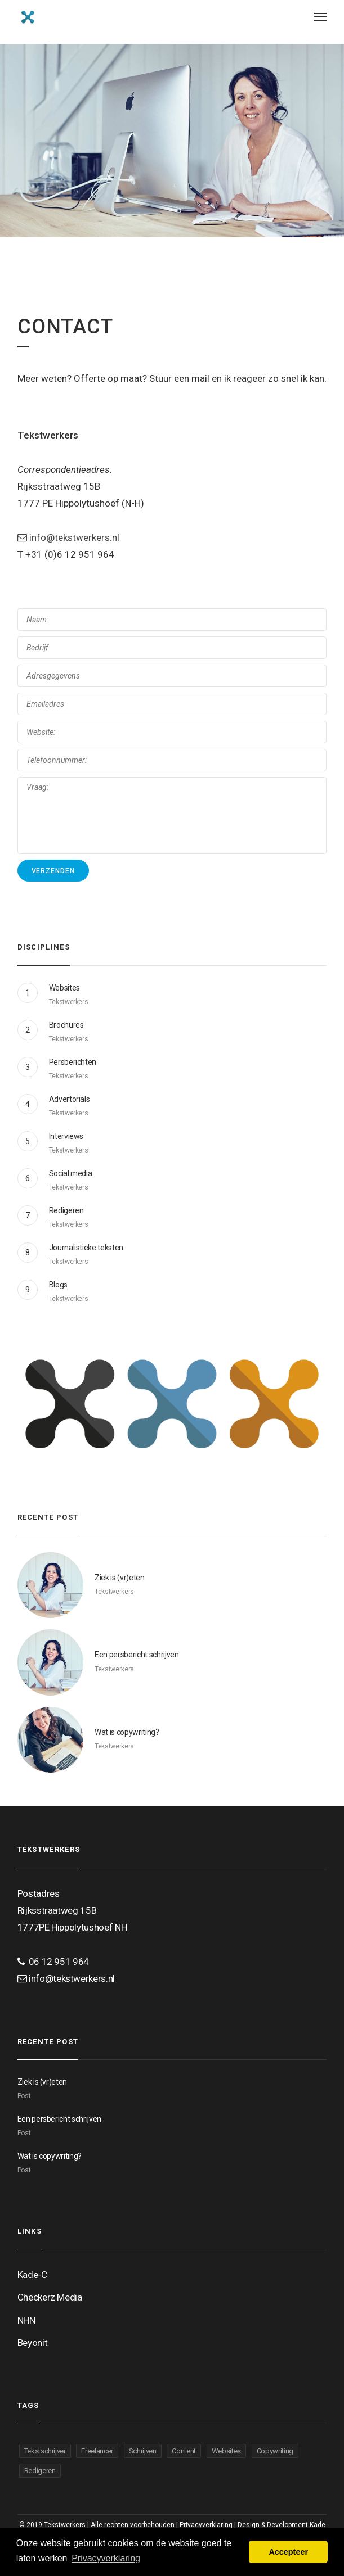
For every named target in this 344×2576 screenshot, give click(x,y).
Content (184, 2451)
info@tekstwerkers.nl (68, 537)
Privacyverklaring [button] (106, 2558)
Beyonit (32, 2342)
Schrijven (143, 2451)
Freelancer (97, 2451)
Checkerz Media (49, 2297)
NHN (26, 2320)
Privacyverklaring (206, 2525)
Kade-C (32, 2274)
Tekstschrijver (45, 2451)
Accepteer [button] (288, 2551)
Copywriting (275, 2451)
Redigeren (40, 2470)
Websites (226, 2451)
